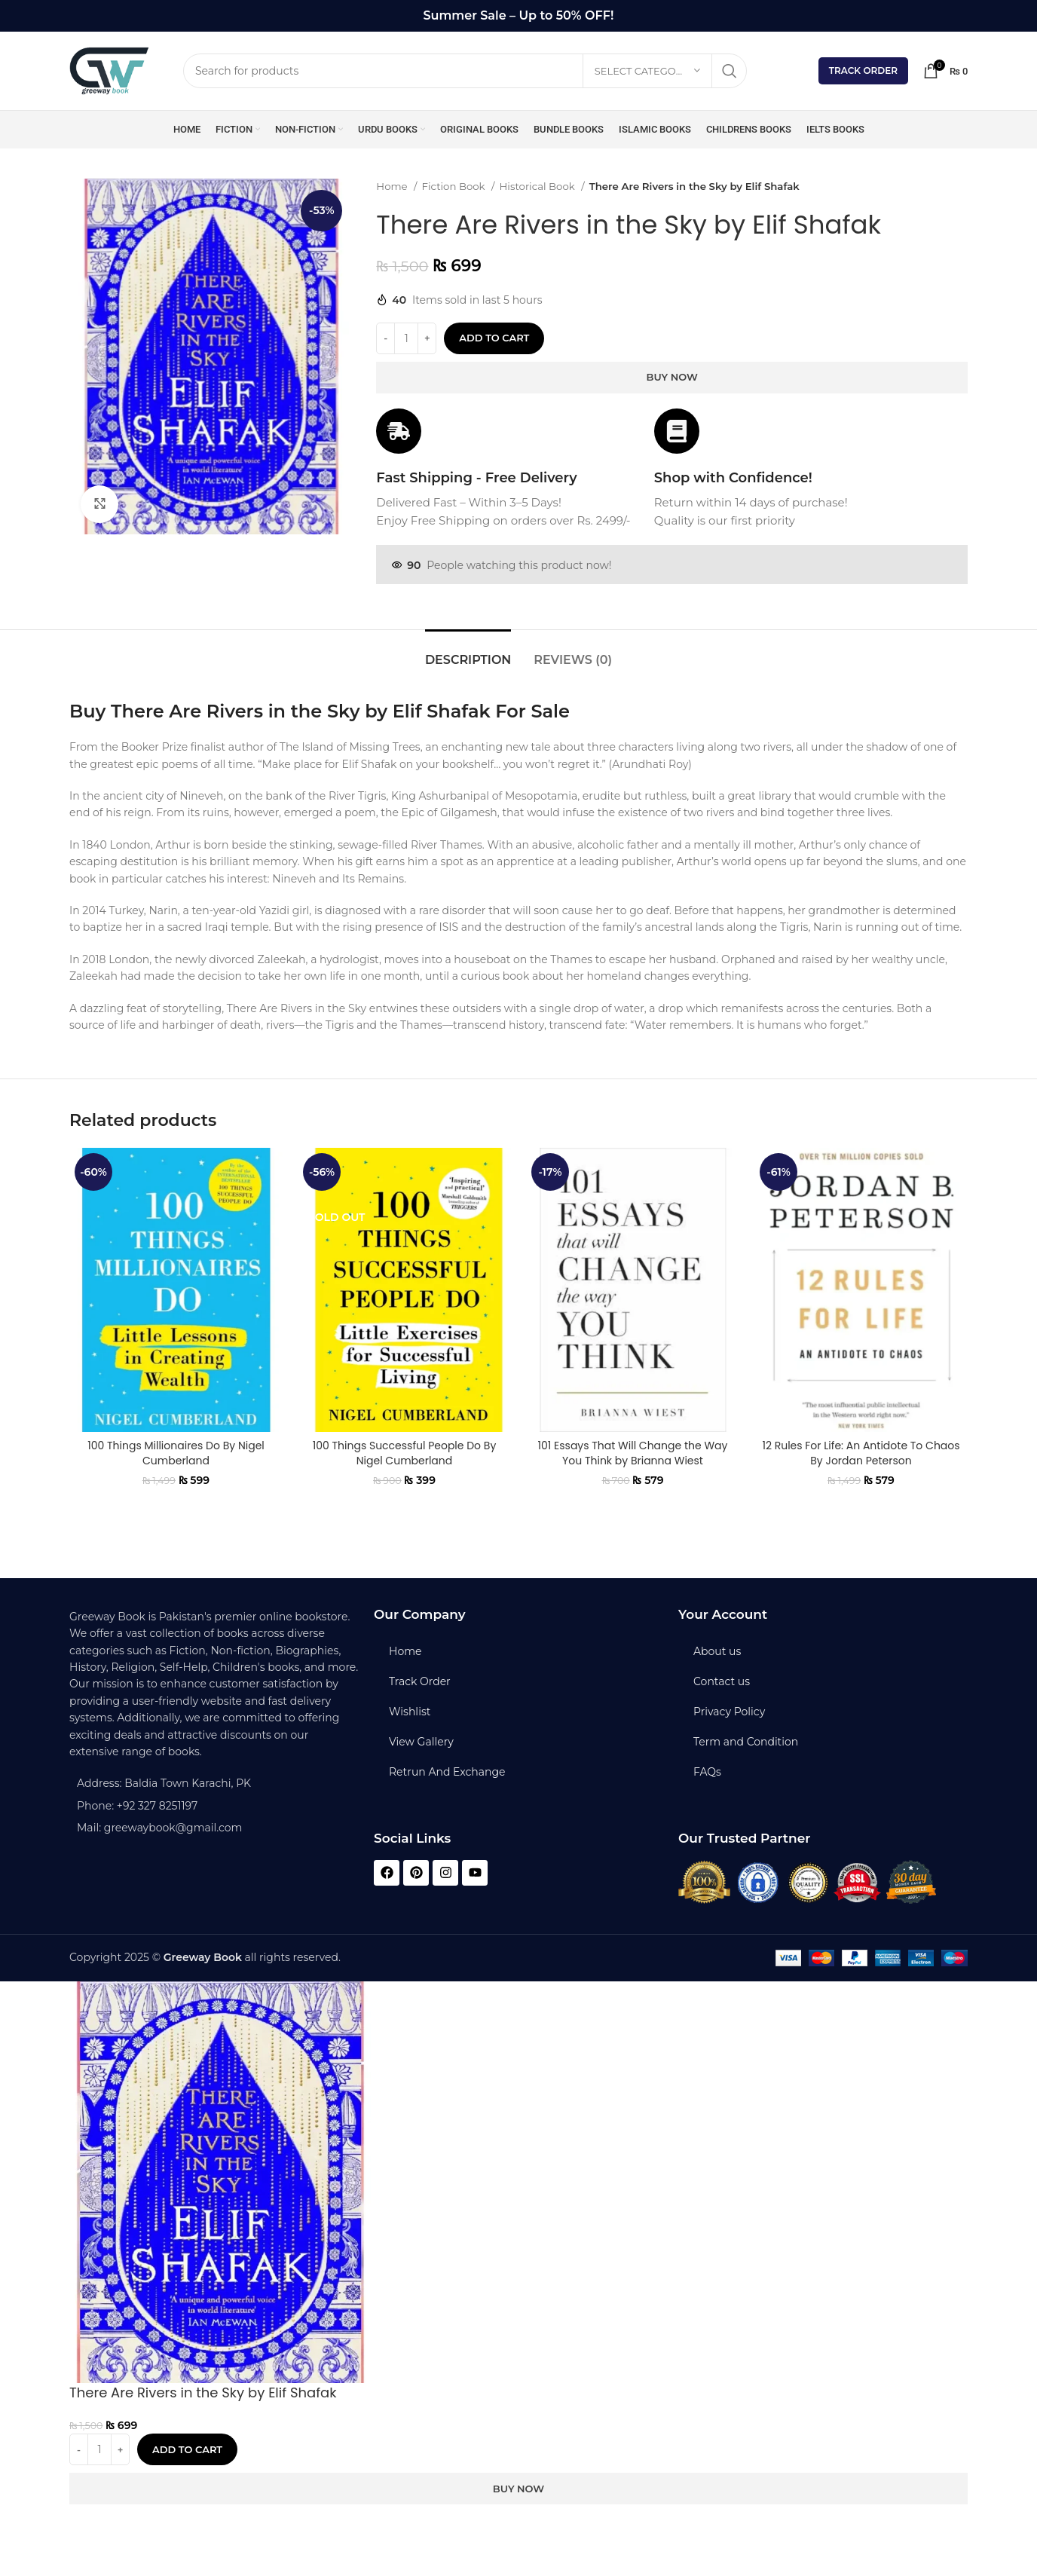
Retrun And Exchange (447, 1772)
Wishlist (409, 1711)
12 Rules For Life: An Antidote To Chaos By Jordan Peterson (860, 1453)
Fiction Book (455, 186)
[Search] (465, 71)
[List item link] (214, 1805)
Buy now (672, 377)
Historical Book (539, 186)
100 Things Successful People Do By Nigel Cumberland (405, 1453)
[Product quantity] (406, 338)
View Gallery (421, 1741)
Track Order (863, 70)
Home (393, 186)
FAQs (707, 1772)
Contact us (721, 1681)
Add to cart (494, 338)
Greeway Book (203, 1957)
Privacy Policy (729, 1711)
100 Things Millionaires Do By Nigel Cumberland (176, 1453)
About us (717, 1651)
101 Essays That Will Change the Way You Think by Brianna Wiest (633, 1453)
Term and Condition (745, 1741)
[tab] (468, 652)
